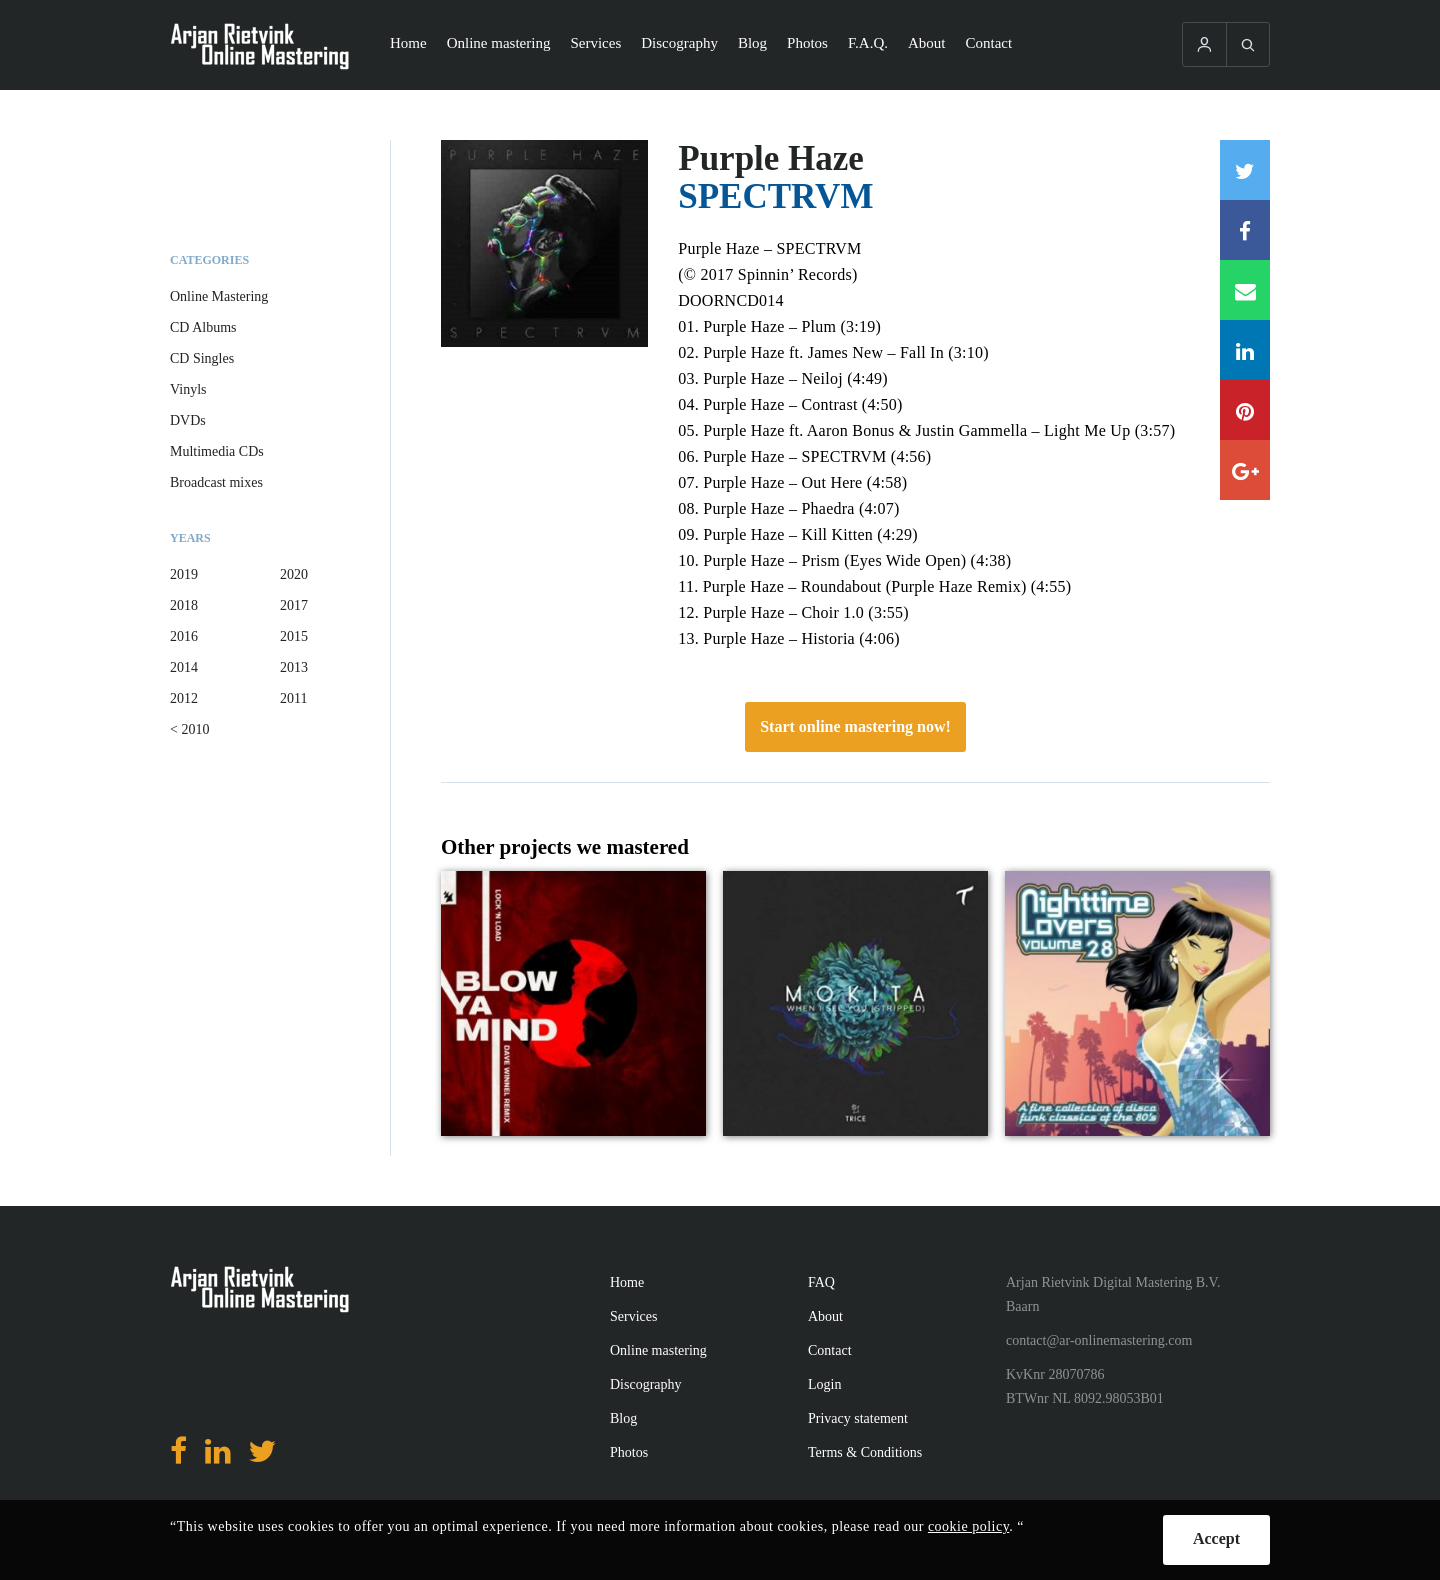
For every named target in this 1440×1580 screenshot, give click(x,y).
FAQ (821, 1282)
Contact (989, 43)
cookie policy (968, 1526)
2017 (294, 605)
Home (408, 43)
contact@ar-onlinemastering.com (1099, 1340)
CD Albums (203, 327)
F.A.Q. (868, 43)
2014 (184, 667)
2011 (293, 698)
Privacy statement (858, 1418)
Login (824, 1384)
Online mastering (499, 43)
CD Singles (202, 358)
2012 (184, 698)
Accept (1216, 1538)
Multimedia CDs (217, 451)
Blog (752, 43)
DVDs (188, 420)
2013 (294, 667)
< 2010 (189, 729)
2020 (294, 574)
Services (595, 43)
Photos (807, 43)
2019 (184, 574)
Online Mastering (219, 296)
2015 (294, 636)
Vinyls (188, 389)
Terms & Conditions (865, 1452)
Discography (679, 43)
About (927, 43)
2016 (184, 636)
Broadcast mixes (216, 482)
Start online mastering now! (855, 726)
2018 (184, 605)
